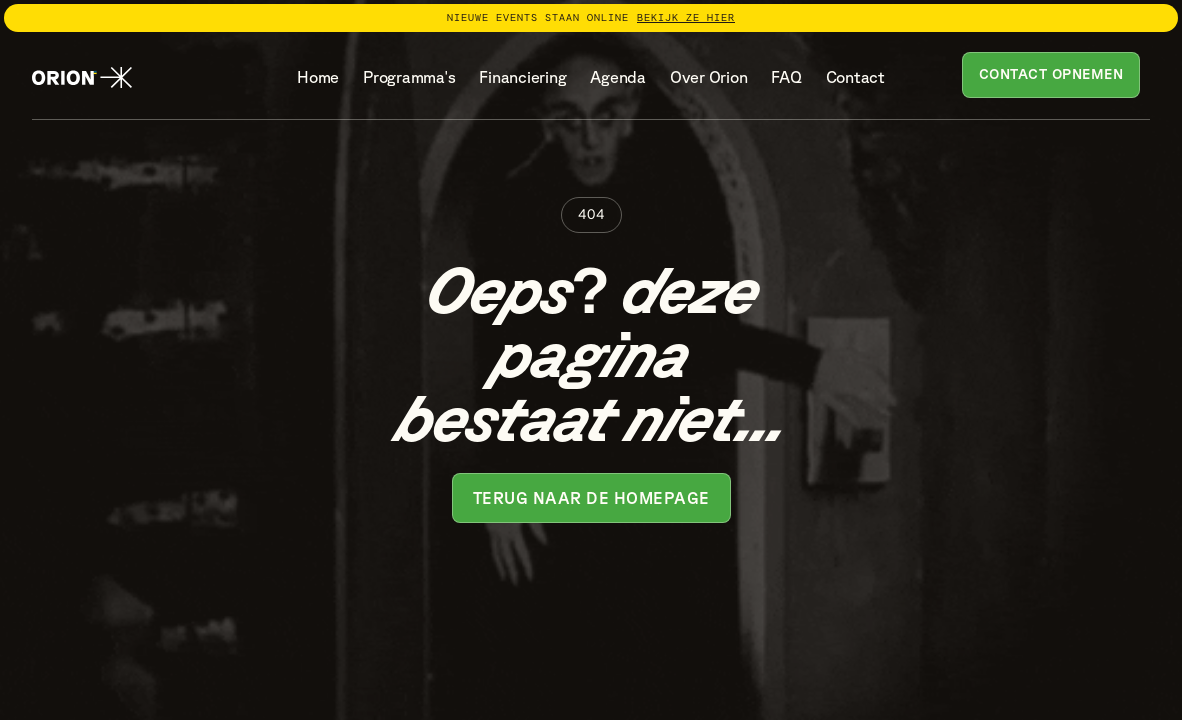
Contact (855, 77)
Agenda (618, 77)
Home (318, 77)
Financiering (522, 77)
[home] (82, 78)
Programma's (409, 77)
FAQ (786, 77)
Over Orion (709, 77)
